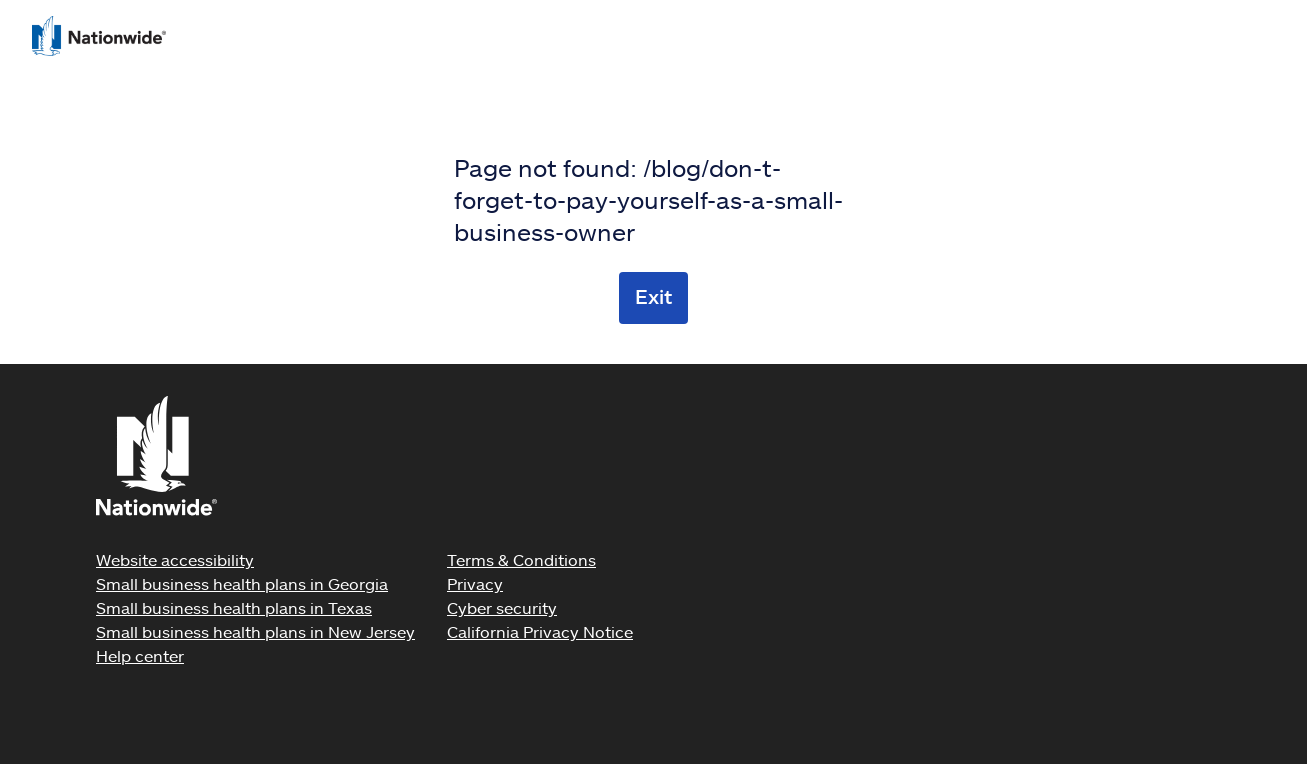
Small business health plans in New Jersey (255, 631)
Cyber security (502, 607)
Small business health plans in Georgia (242, 583)
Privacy (475, 583)
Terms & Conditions (521, 559)
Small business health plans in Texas (234, 607)
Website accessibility (175, 559)
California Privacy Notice (540, 631)
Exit (653, 296)
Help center (140, 655)
